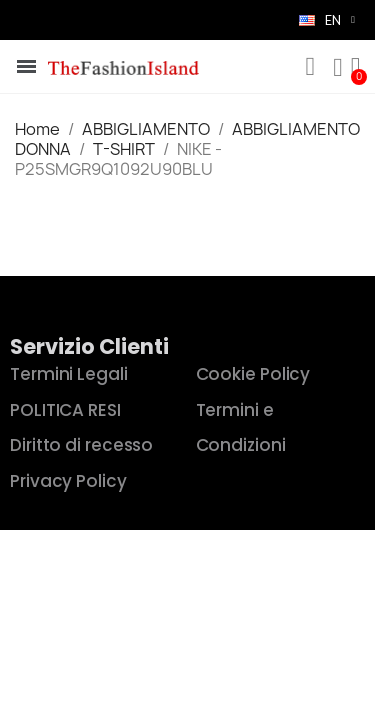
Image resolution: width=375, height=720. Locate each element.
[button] (310, 67)
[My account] (338, 68)
